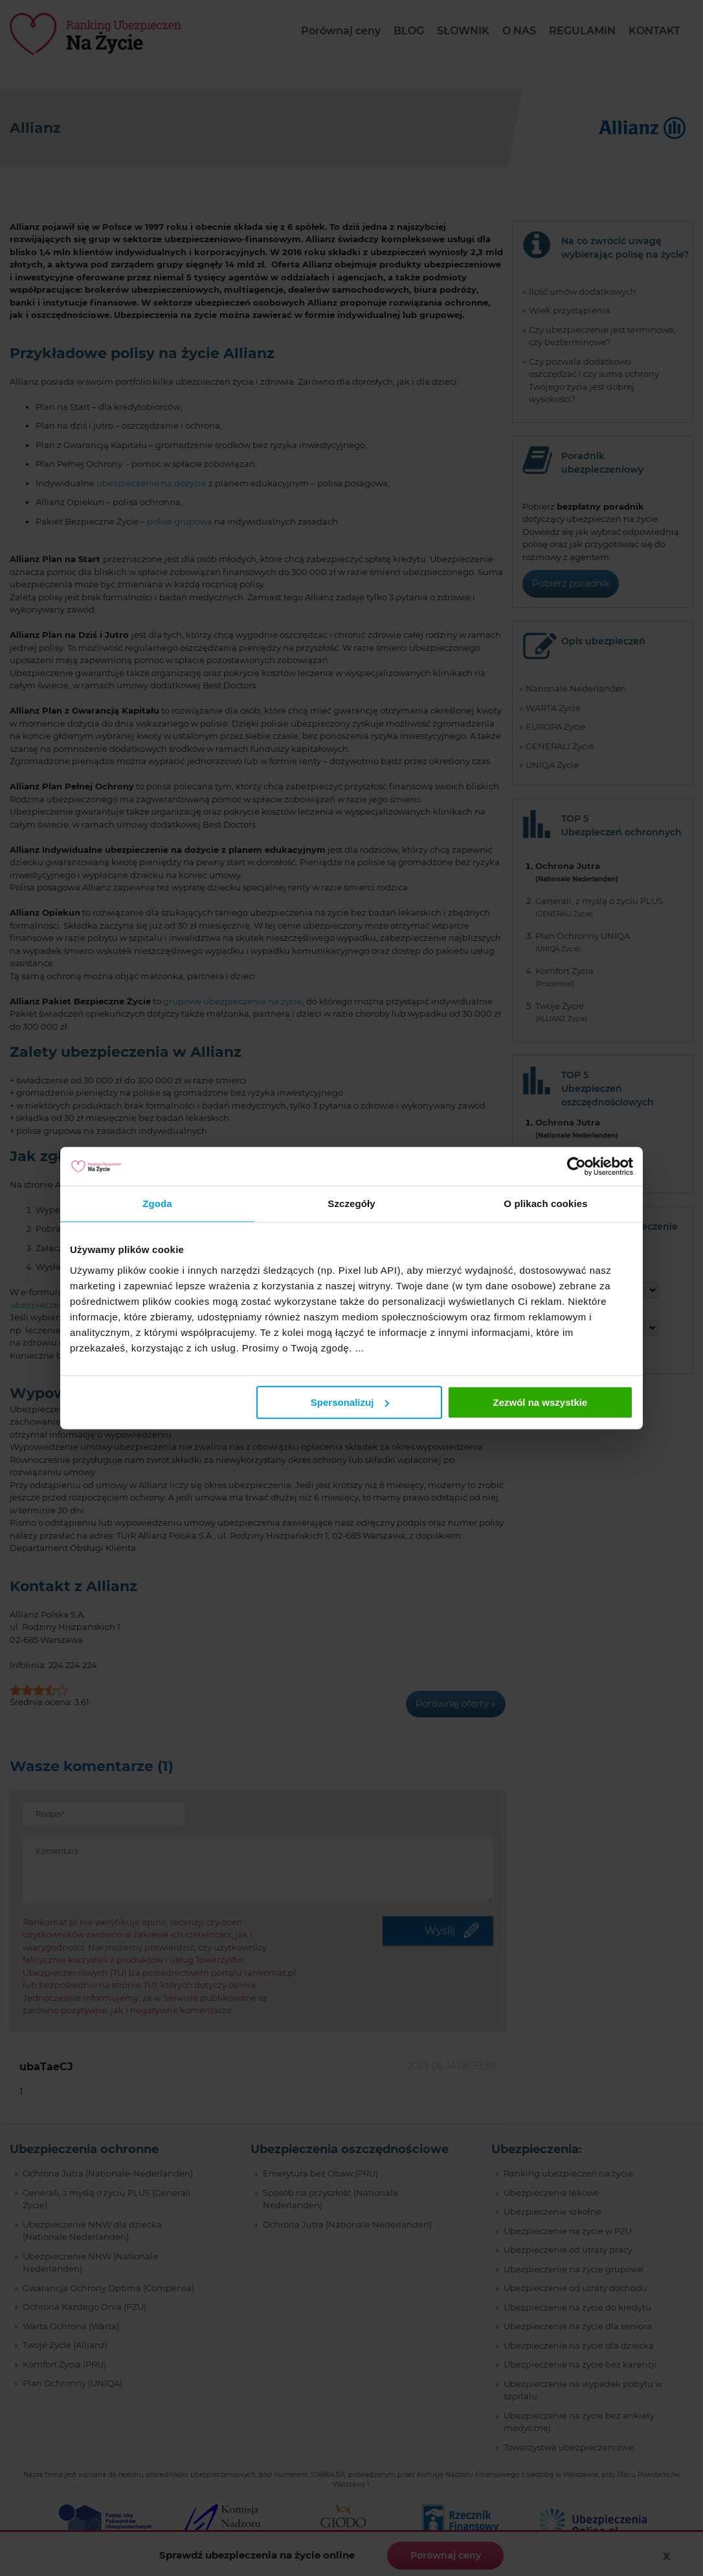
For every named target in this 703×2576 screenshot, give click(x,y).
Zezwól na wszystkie (540, 1402)
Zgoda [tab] (157, 1203)
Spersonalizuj (350, 1402)
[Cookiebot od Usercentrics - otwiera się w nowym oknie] (576, 1166)
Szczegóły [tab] (351, 1203)
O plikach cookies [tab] (545, 1203)
